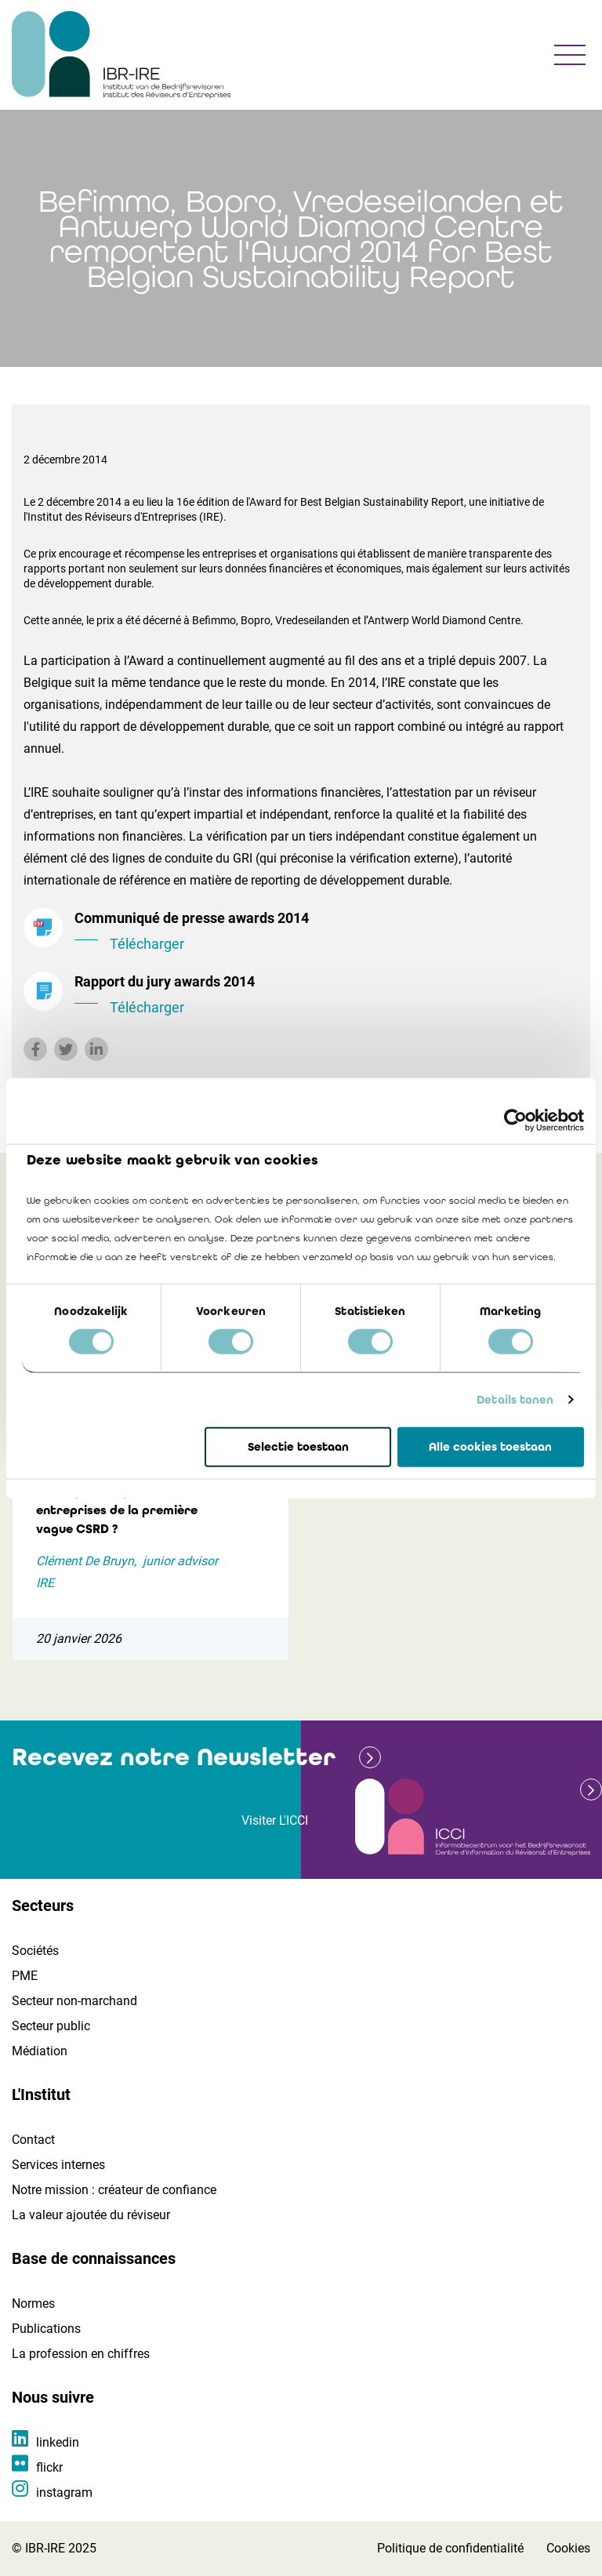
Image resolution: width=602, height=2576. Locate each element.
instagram (64, 2492)
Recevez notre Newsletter (173, 1757)
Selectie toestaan (298, 1447)
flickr (49, 2467)
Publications (46, 2328)
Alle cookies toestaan (490, 1447)
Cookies (568, 2548)
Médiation (39, 2051)
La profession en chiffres (81, 2353)
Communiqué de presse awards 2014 (326, 932)
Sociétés (35, 1950)
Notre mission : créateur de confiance (114, 2189)
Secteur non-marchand (74, 2000)
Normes (33, 2303)
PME (25, 1975)
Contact (33, 2139)
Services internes (58, 2164)
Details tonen (515, 1400)
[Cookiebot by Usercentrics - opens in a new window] (515, 1120)
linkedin (57, 2442)
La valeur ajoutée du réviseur (91, 2214)
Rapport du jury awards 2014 (326, 996)
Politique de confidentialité (450, 2548)
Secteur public (51, 2025)
